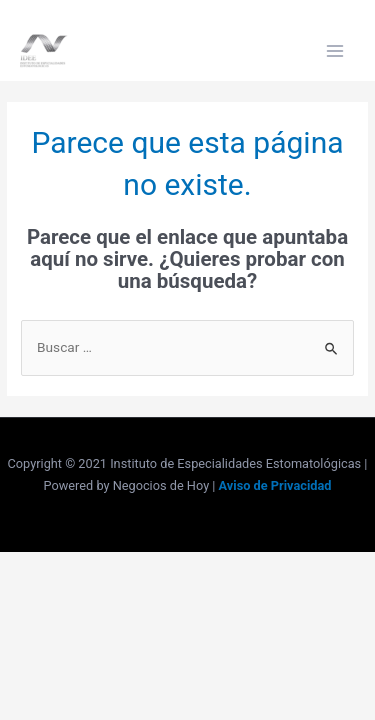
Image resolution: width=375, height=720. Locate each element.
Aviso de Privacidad (275, 485)
